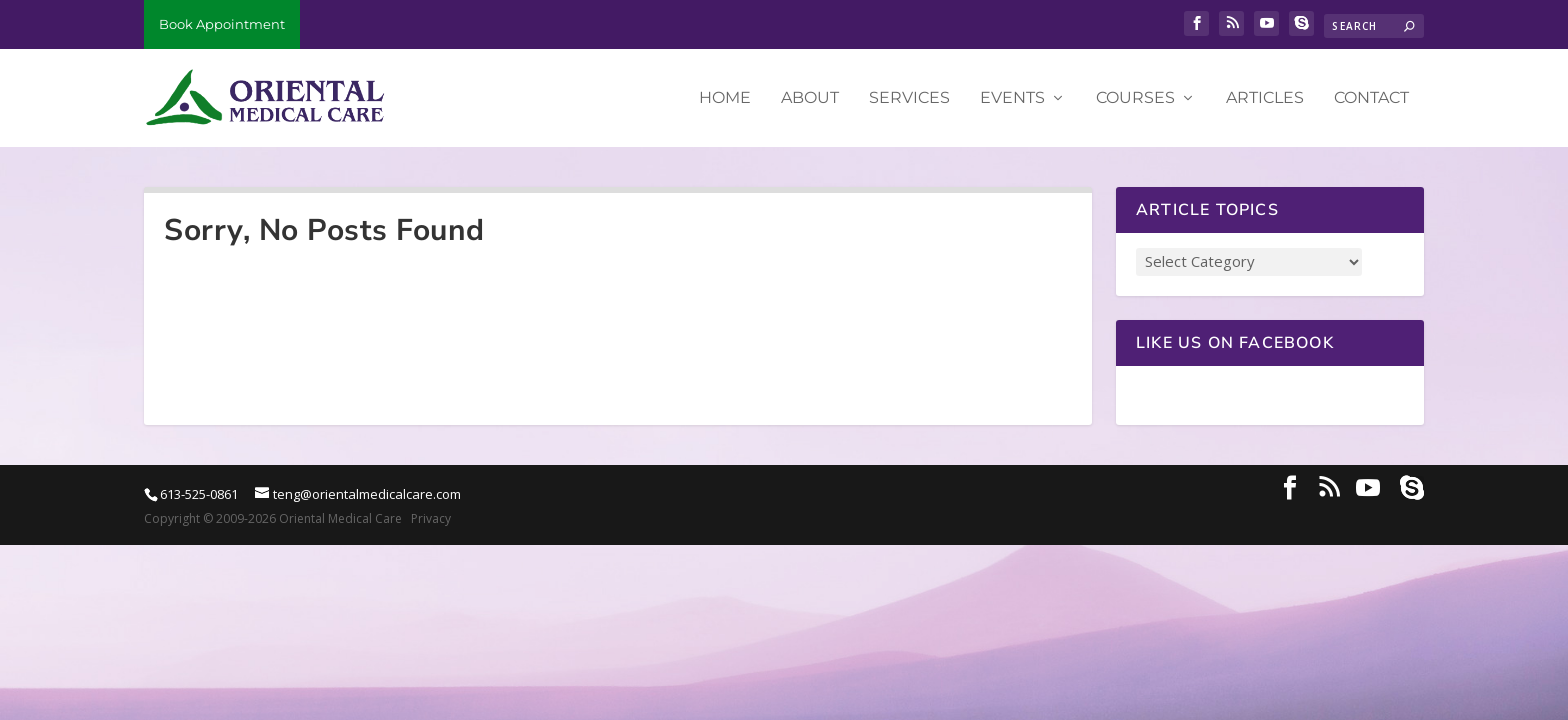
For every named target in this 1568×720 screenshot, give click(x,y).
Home (725, 98)
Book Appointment (222, 24)
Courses (1135, 98)
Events (1012, 98)
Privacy (431, 518)
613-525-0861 (199, 494)
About (810, 98)
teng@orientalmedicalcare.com (367, 494)
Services (909, 98)
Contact (1371, 98)
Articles (1265, 98)
